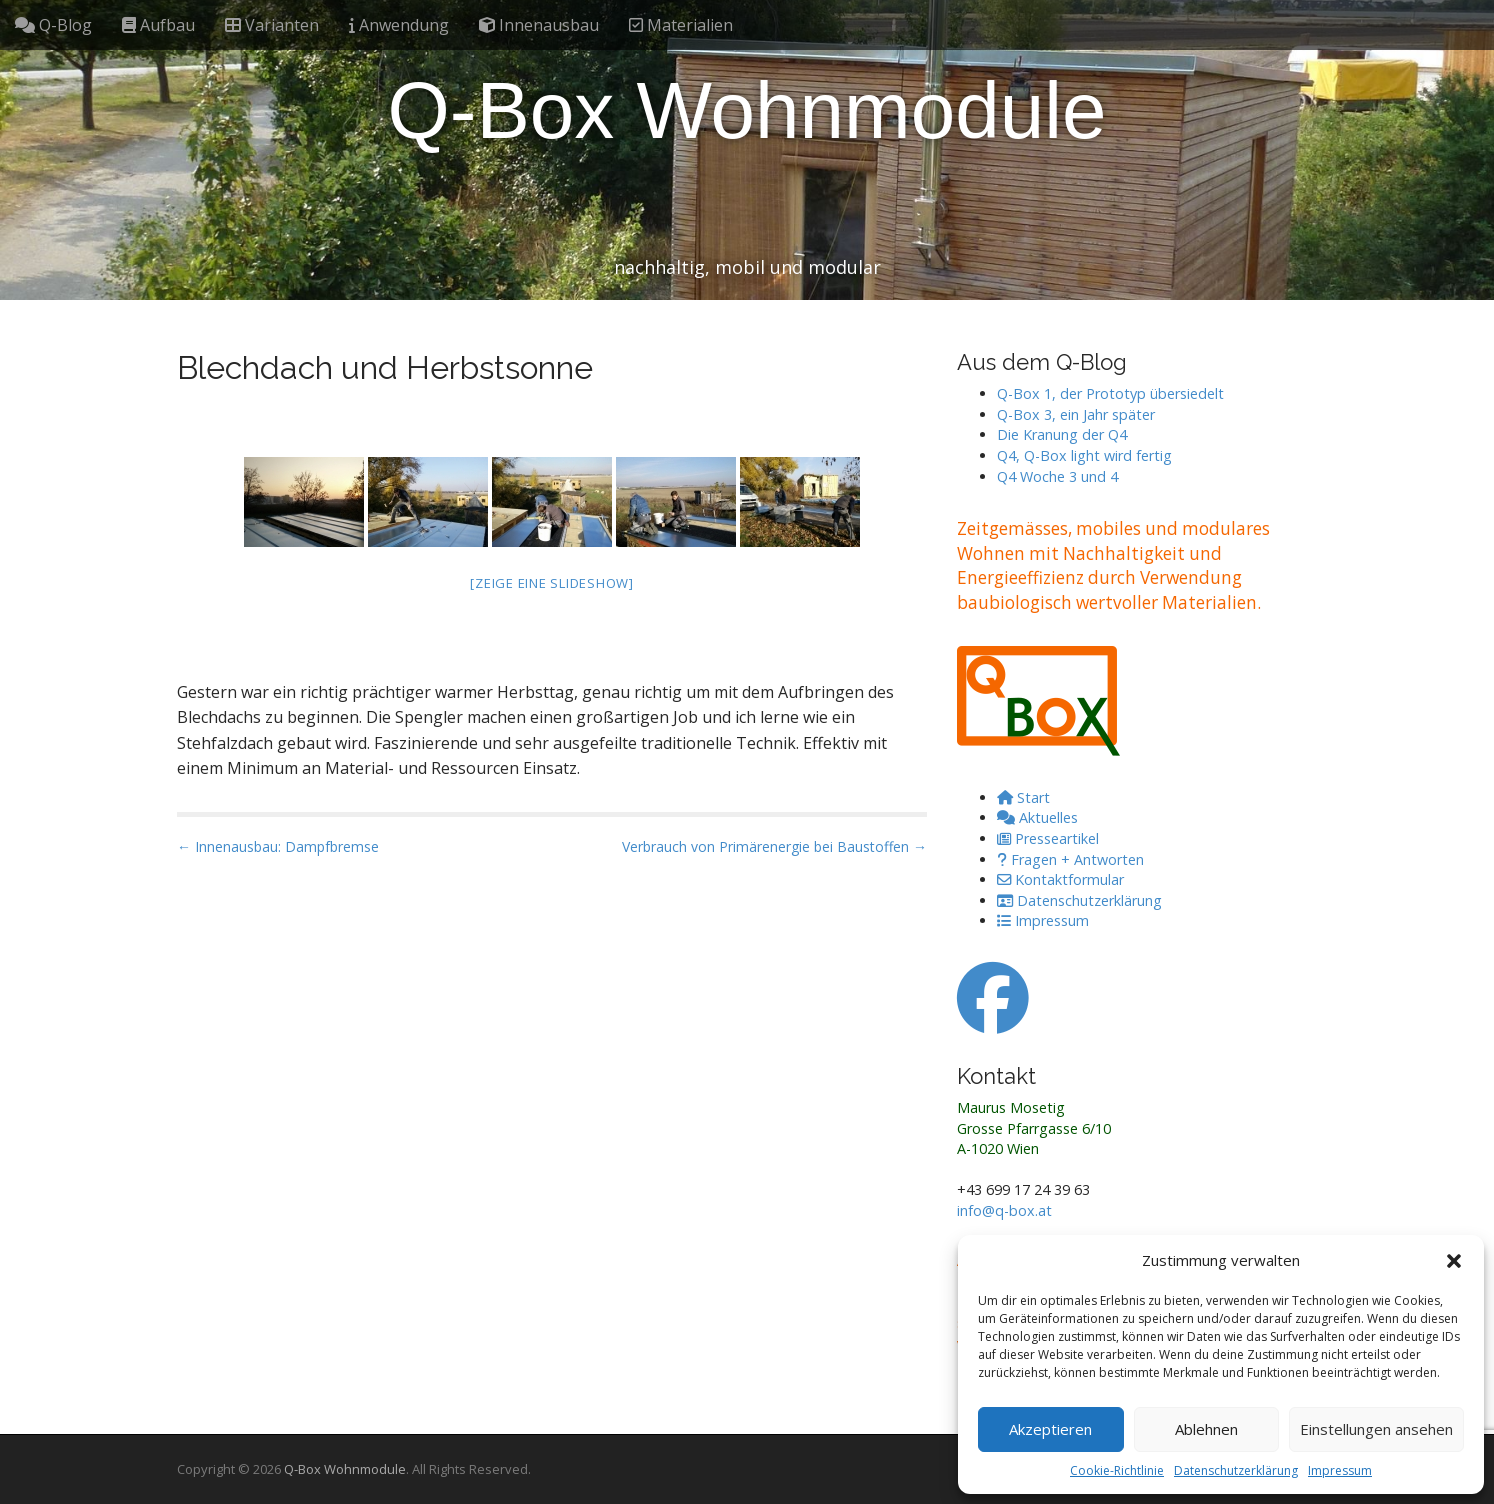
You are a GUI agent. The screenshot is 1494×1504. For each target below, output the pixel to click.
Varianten (272, 25)
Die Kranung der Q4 (1062, 434)
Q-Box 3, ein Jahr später (1076, 414)
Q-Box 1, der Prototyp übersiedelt (1110, 393)
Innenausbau (539, 25)
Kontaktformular (1060, 879)
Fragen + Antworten (1070, 859)
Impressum (1340, 1470)
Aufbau (158, 25)
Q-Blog (53, 25)
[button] (1454, 1261)
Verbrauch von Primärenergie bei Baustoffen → (774, 846)
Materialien (681, 25)
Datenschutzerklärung (1236, 1470)
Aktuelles (1037, 817)
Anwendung (399, 25)
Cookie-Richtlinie (1117, 1470)
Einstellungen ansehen (1376, 1429)
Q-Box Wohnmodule (747, 110)
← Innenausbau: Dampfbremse (278, 846)
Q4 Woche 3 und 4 (1057, 476)
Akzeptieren (1050, 1429)
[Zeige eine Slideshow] (552, 583)
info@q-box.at (1004, 1210)
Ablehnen (1206, 1429)
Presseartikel (1048, 838)
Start (1023, 797)
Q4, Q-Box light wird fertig (1084, 455)
